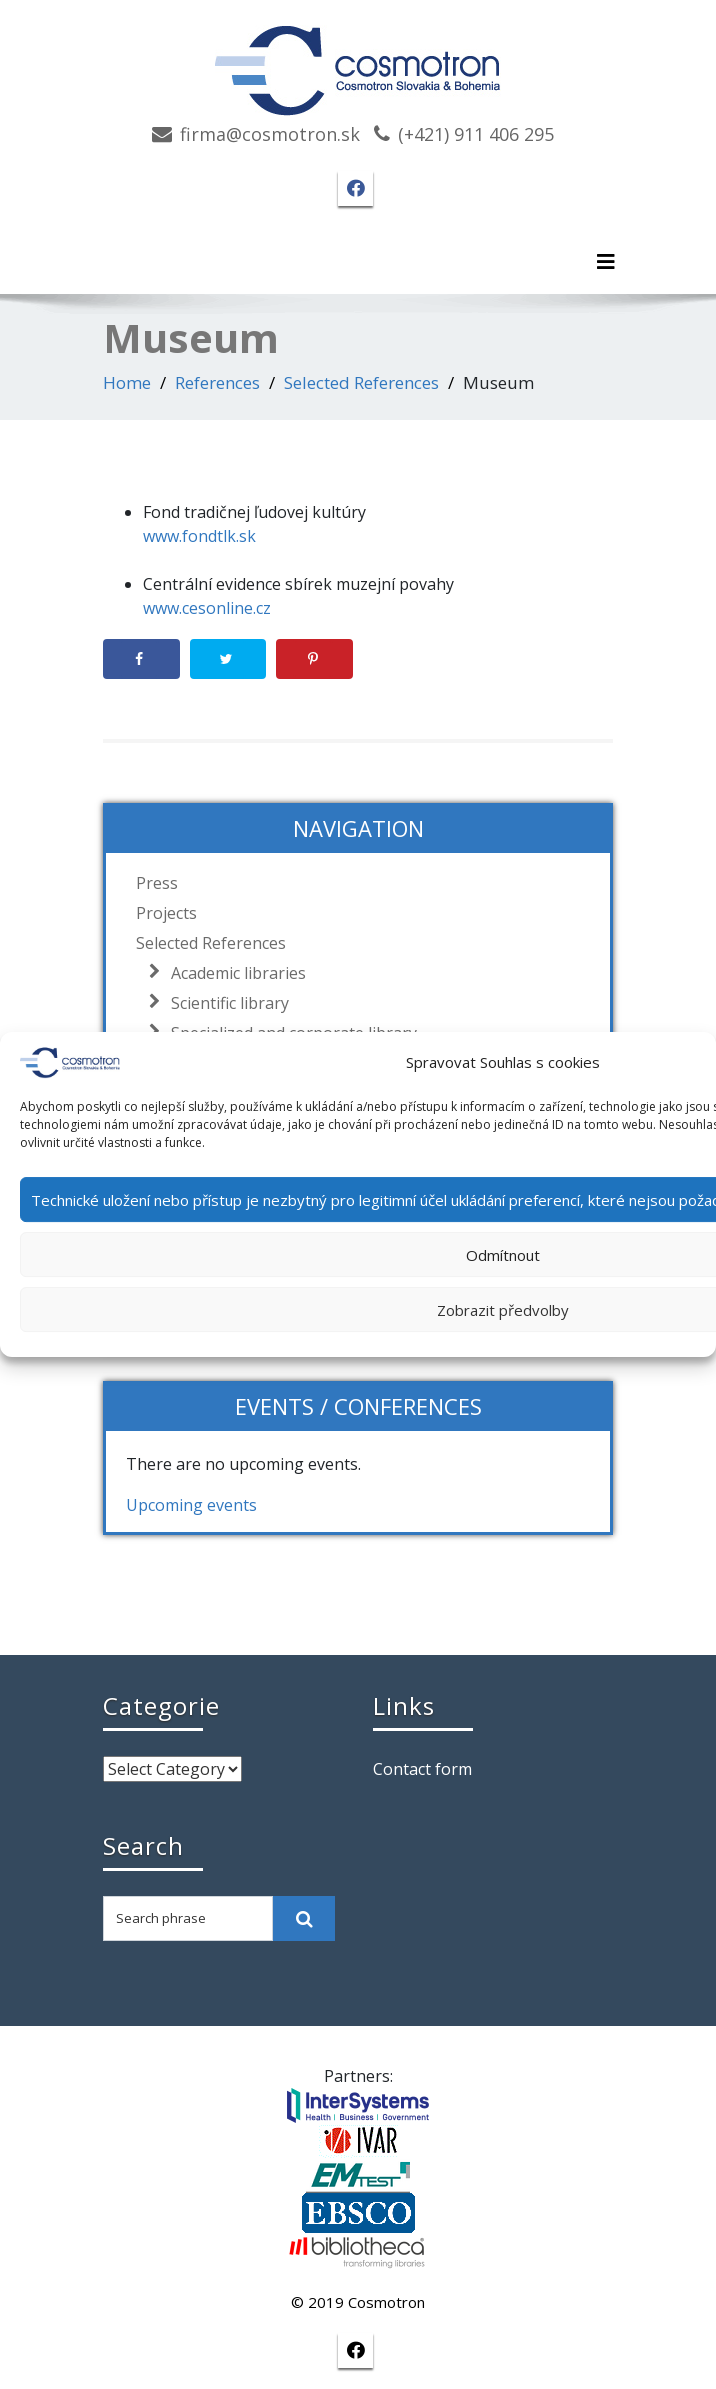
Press (157, 883)
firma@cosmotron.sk (270, 134)
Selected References (361, 382)
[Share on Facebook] (141, 659)
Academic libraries (233, 973)
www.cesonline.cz (207, 608)
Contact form (422, 1769)
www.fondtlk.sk (199, 536)
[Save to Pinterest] (314, 659)
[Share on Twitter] (228, 659)
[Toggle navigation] (606, 262)
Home (127, 382)
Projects (166, 913)
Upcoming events (191, 1505)
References (217, 382)
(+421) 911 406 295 (476, 134)
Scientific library (225, 1003)
